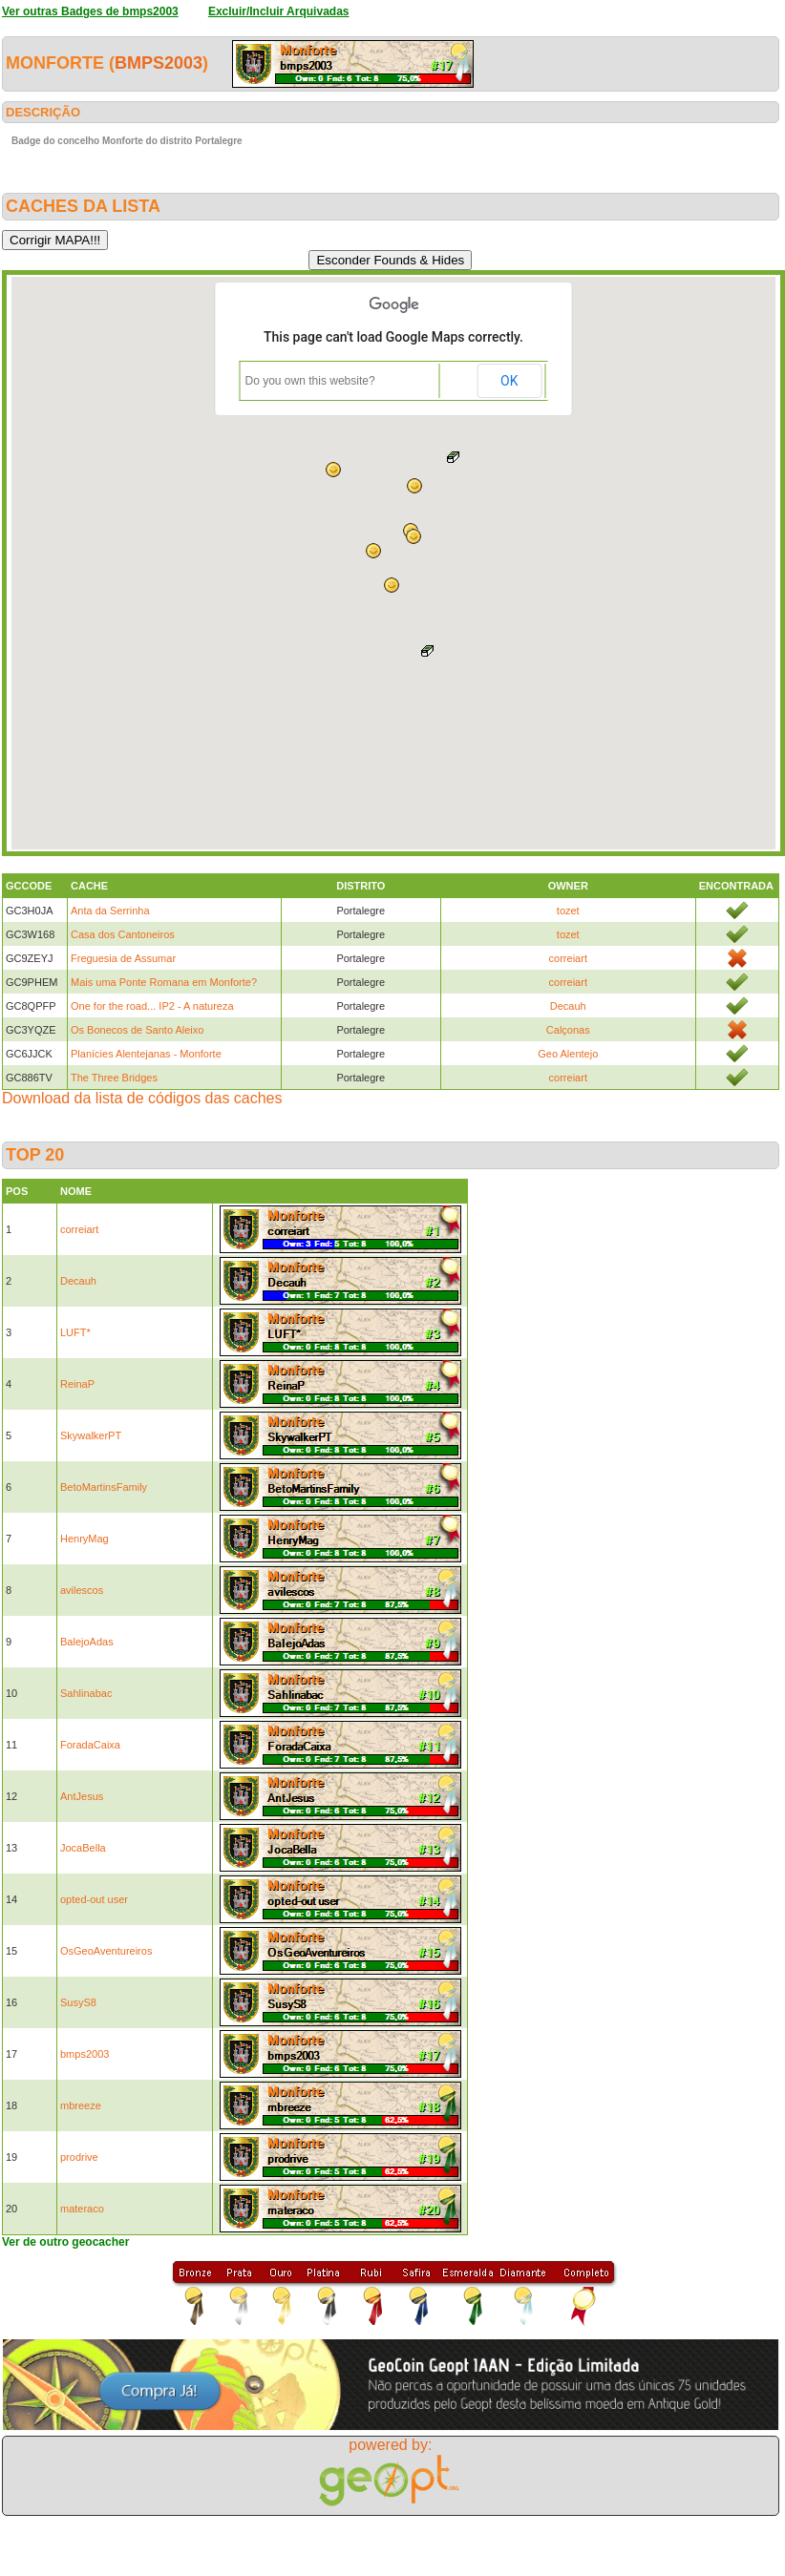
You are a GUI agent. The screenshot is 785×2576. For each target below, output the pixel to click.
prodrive (79, 2157)
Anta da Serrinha (110, 910)
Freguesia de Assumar (123, 958)
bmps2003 (158, 63)
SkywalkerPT (90, 1435)
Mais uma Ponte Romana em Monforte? (164, 982)
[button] (373, 550)
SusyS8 (78, 2002)
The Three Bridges (114, 1077)
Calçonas (568, 1030)
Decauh (568, 1006)
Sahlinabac (86, 1693)
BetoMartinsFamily (103, 1487)
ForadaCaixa (90, 1744)
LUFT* (75, 1332)
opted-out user (94, 1899)
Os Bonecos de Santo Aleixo (137, 1030)
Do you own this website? (310, 380)
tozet (568, 910)
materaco (82, 2208)
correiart (568, 958)
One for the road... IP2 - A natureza (152, 1006)
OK (509, 380)
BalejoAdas (87, 1641)
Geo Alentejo (568, 1053)
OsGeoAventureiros (106, 1951)
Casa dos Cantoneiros (123, 934)
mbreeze (80, 2105)
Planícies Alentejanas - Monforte (146, 1053)
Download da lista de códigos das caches (142, 1098)
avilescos (81, 1590)
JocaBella (83, 1847)
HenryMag (84, 1538)
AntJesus (81, 1796)
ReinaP (77, 1384)
